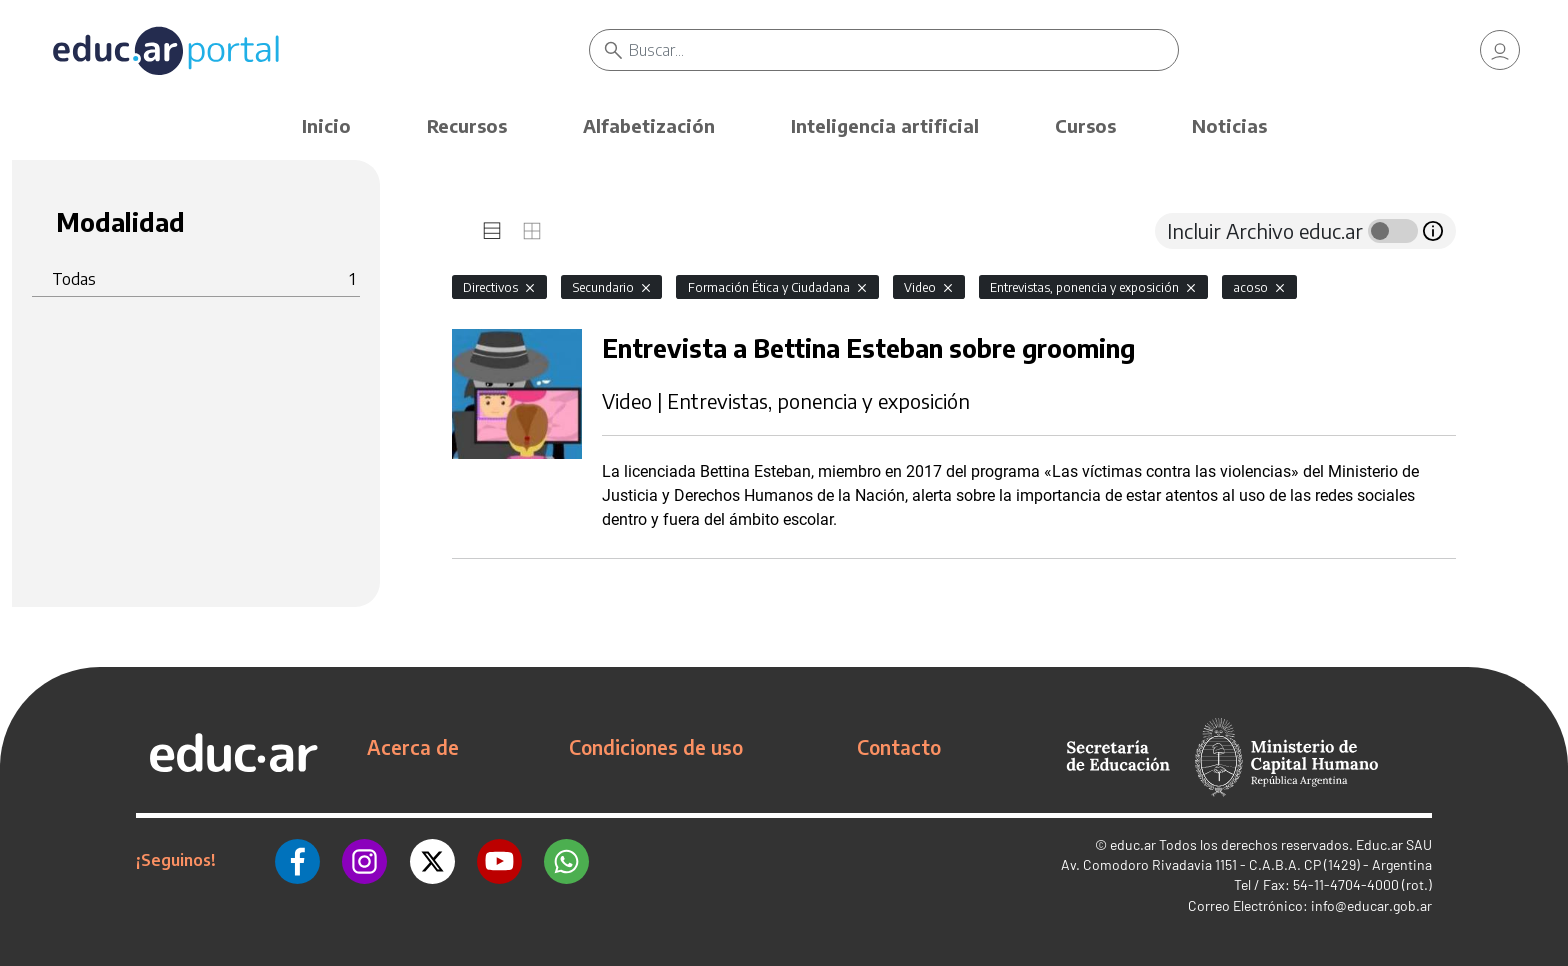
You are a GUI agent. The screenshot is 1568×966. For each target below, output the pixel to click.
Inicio (326, 125)
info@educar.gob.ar (1371, 905)
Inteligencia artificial (885, 125)
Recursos (467, 125)
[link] (1500, 50)
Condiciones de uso (656, 747)
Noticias (1229, 125)
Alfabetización (649, 125)
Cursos (1085, 125)
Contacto (899, 747)
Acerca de (413, 747)
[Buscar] (903, 50)
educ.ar (1133, 844)
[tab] (492, 231)
